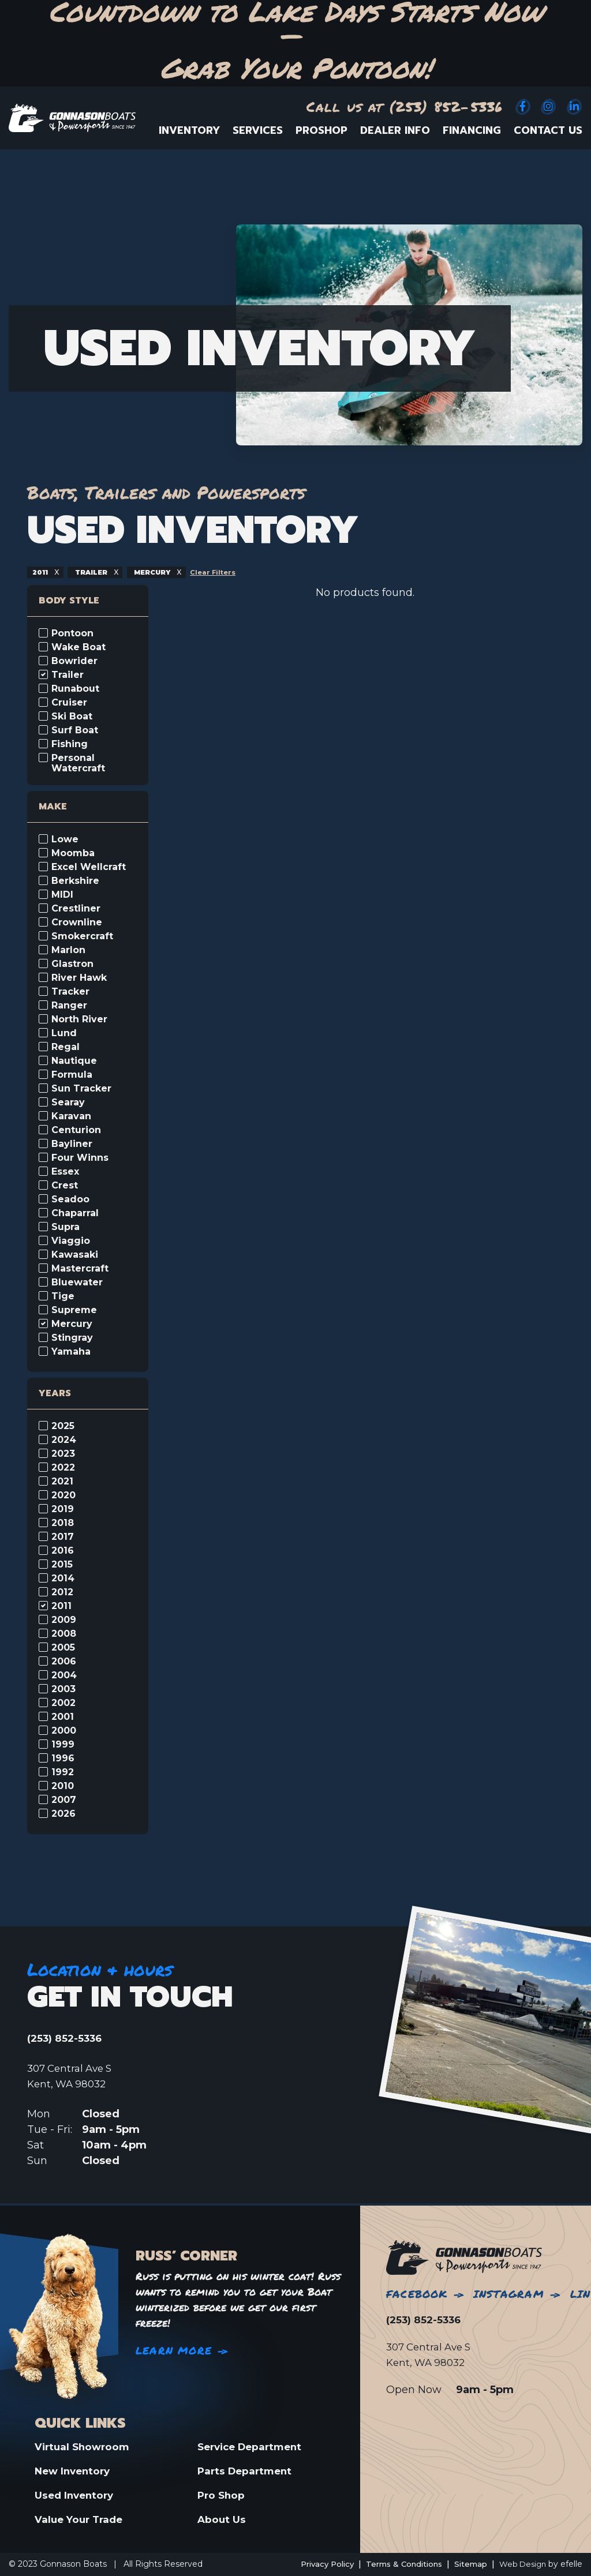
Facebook (417, 2291)
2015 (62, 1564)
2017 (62, 1537)
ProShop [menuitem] (321, 130)
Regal (65, 1047)
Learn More (174, 2349)
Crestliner (75, 908)
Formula (71, 1075)
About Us (222, 2519)
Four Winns (80, 1158)
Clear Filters (224, 572)
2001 (62, 1717)
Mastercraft (80, 1268)
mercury (160, 572)
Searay (68, 1102)
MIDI (62, 895)
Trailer (67, 675)
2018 (62, 1523)
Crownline (76, 922)
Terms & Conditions (395, 2564)
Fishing (69, 744)
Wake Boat (78, 647)
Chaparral (75, 1213)
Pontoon (72, 633)
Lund (64, 1033)
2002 (63, 1703)
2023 (63, 1454)
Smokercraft (82, 936)
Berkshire (75, 881)
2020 (63, 1495)
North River (79, 1019)
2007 (63, 1800)
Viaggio (70, 1241)
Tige (62, 1296)
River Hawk (79, 978)
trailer (95, 572)
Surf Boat (74, 730)
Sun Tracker (81, 1088)
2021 (62, 1481)
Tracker (70, 992)
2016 (62, 1551)
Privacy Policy (313, 2564)
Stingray (72, 1338)
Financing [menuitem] (472, 130)
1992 (62, 1772)
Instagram (508, 2291)
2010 (62, 1786)
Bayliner (71, 1144)
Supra (65, 1227)
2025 (62, 1426)
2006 (63, 1661)
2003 (63, 1689)
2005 (63, 1648)
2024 (63, 1440)
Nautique (74, 1061)
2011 (42, 572)
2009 (63, 1620)
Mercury (71, 1324)
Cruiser (69, 703)
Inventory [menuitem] (189, 130)
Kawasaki (74, 1255)
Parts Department (247, 2469)
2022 (63, 1468)
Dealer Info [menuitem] (395, 130)
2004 (64, 1675)
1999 (62, 1744)
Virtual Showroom (84, 2445)
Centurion (76, 1130)
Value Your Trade (81, 2519)
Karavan (71, 1116)
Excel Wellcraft (88, 867)
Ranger (69, 1005)
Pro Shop (222, 2494)
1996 (62, 1758)
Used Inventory (76, 2494)
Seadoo (70, 1199)
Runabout (75, 689)
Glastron (72, 964)
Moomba (73, 853)
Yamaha (71, 1352)
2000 (63, 1731)
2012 (62, 1592)
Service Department (253, 2445)
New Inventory (75, 2469)
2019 (62, 1509)
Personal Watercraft (78, 763)
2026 (63, 1814)
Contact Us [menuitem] (548, 130)
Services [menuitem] (258, 130)
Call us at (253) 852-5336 (404, 106)
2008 (63, 1634)
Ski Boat (71, 716)
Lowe (64, 839)
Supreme (74, 1310)
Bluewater (77, 1282)
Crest (64, 1185)
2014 (62, 1578)
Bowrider (74, 661)
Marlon (68, 950)
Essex (65, 1172)
